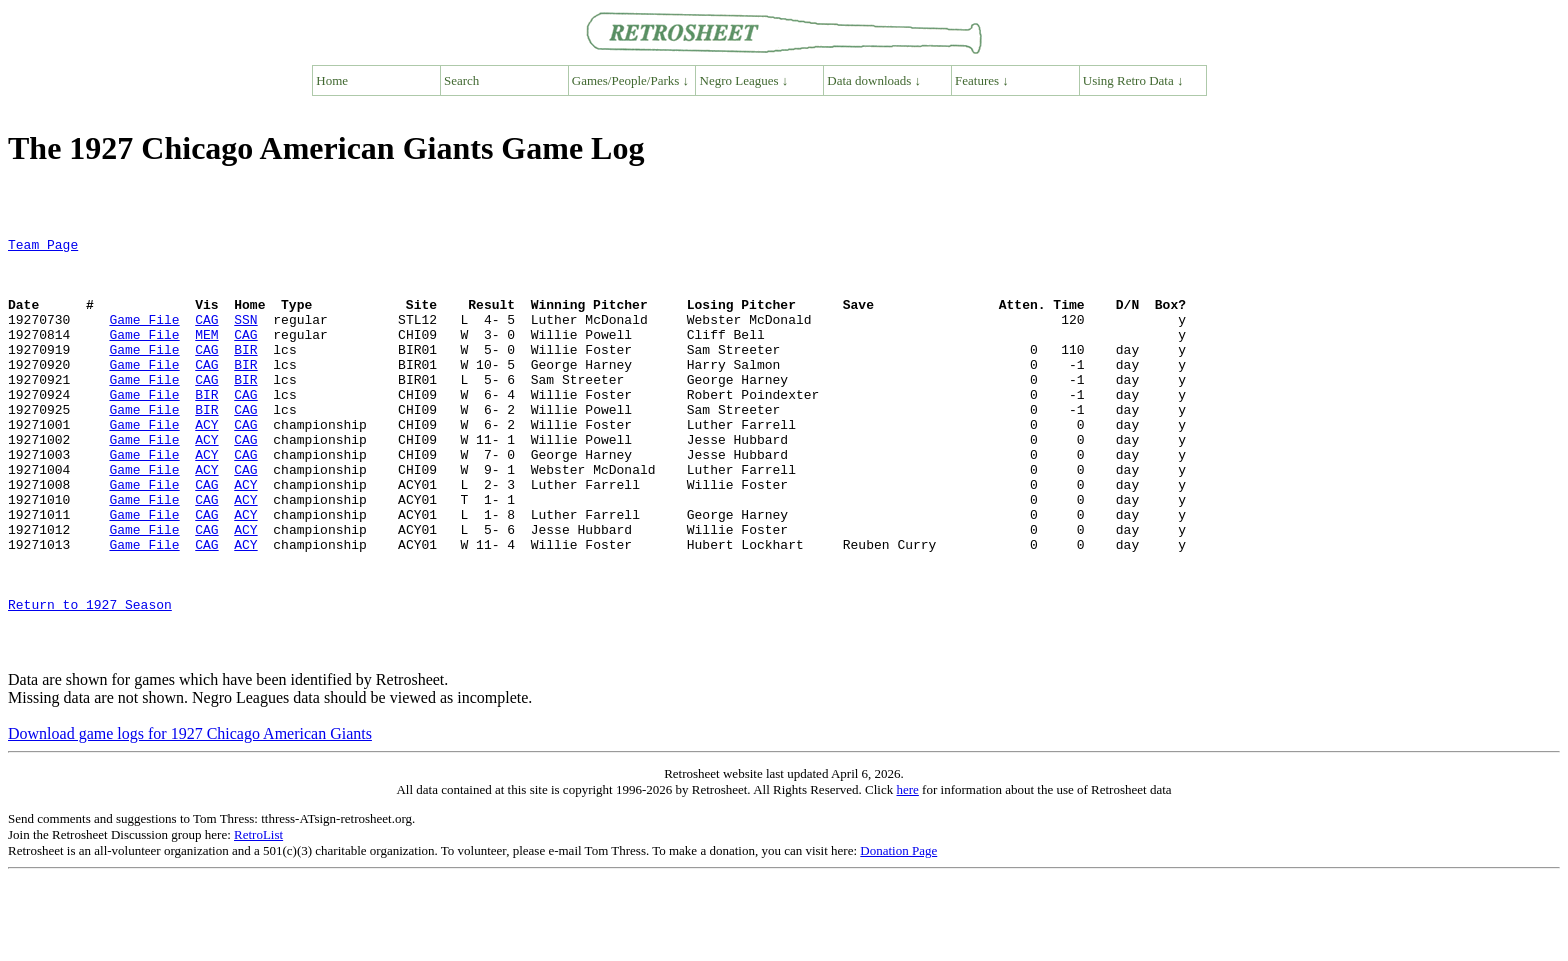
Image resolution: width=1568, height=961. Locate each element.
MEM (206, 355)
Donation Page (898, 934)
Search (461, 80)
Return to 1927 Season (90, 679)
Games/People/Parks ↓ (630, 80)
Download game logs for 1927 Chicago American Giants (190, 817)
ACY (206, 463)
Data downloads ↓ (874, 80)
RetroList (258, 918)
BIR (245, 373)
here (907, 873)
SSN (245, 337)
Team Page (43, 247)
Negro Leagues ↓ (744, 80)
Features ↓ (982, 80)
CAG (206, 337)
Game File (144, 337)
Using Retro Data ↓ (1133, 80)
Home (332, 80)
